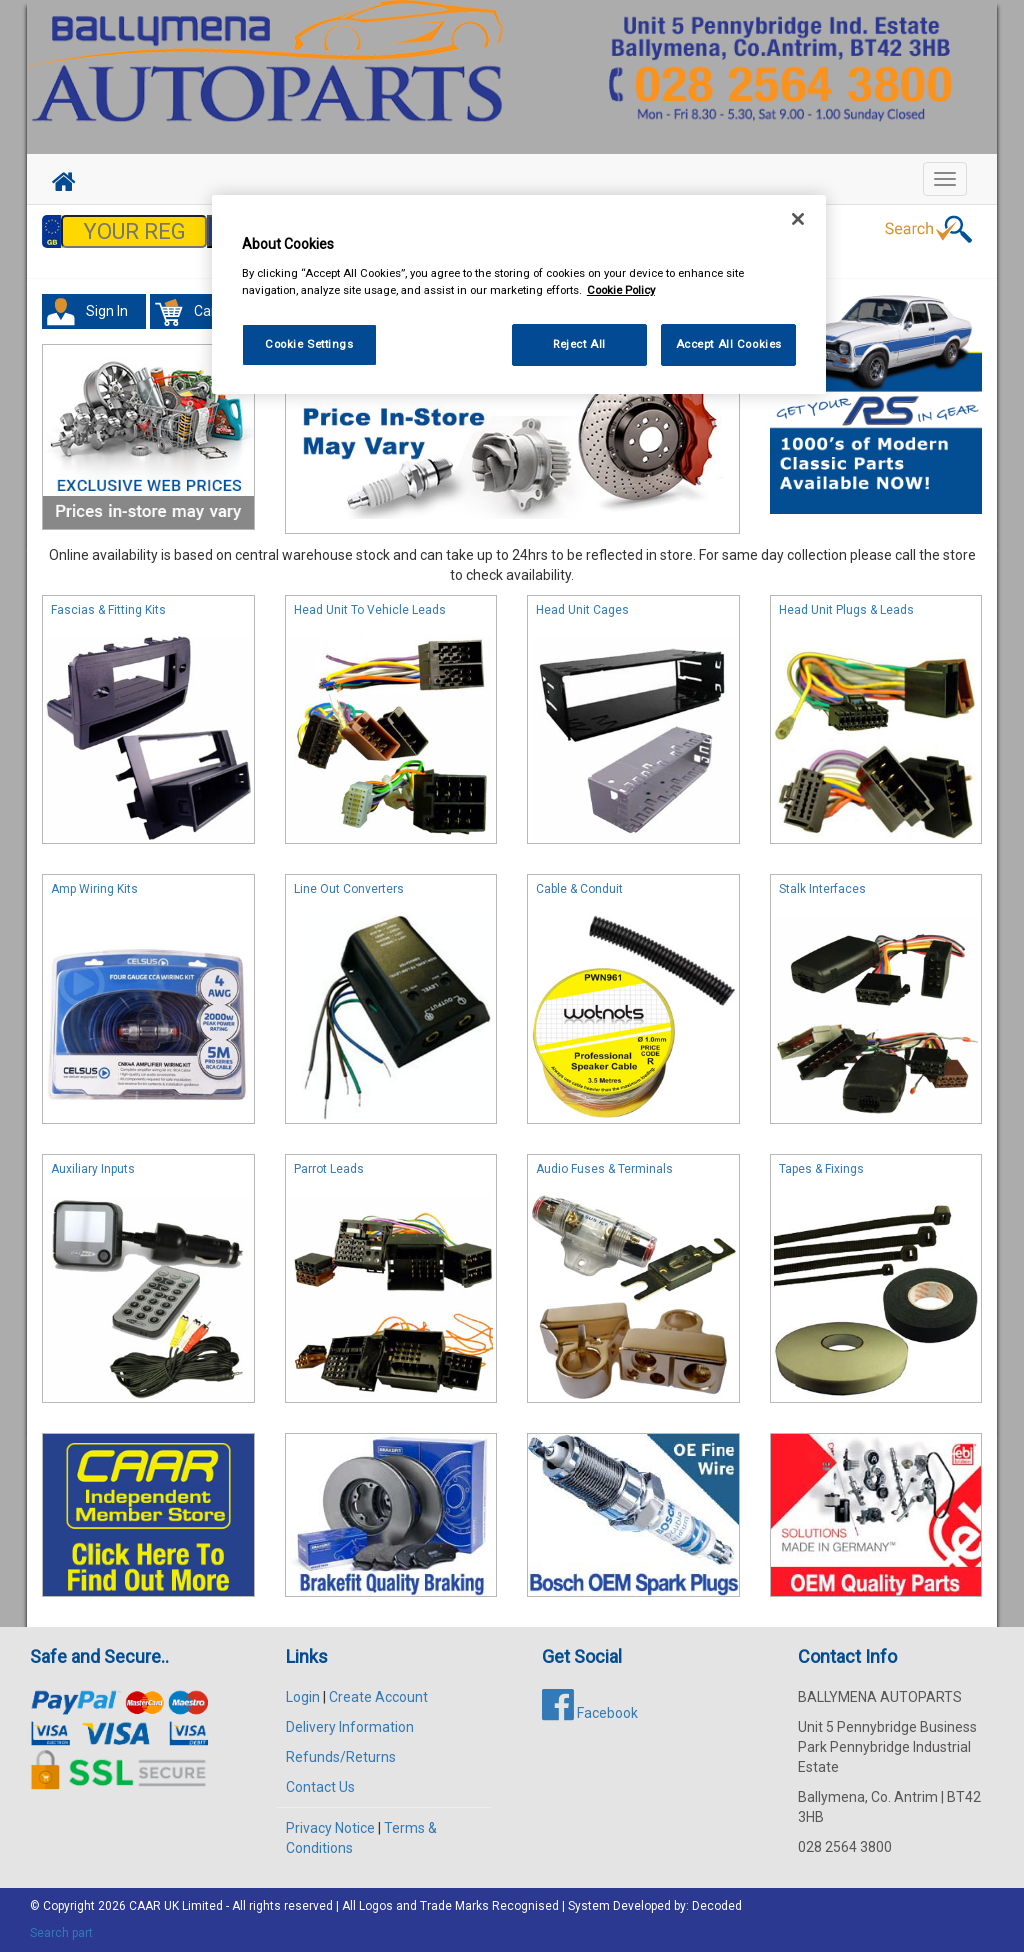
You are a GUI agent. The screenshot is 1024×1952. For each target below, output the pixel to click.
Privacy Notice (330, 1828)
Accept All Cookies (729, 344)
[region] (519, 294)
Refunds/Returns (341, 1757)
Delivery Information (350, 1727)
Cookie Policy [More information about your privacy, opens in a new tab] (621, 290)
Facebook (590, 1713)
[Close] (798, 219)
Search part (61, 1933)
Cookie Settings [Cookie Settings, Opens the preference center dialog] (309, 344)
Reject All (579, 344)
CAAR (145, 1906)
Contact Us (320, 1787)
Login (303, 1697)
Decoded (717, 1906)
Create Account (378, 1697)
